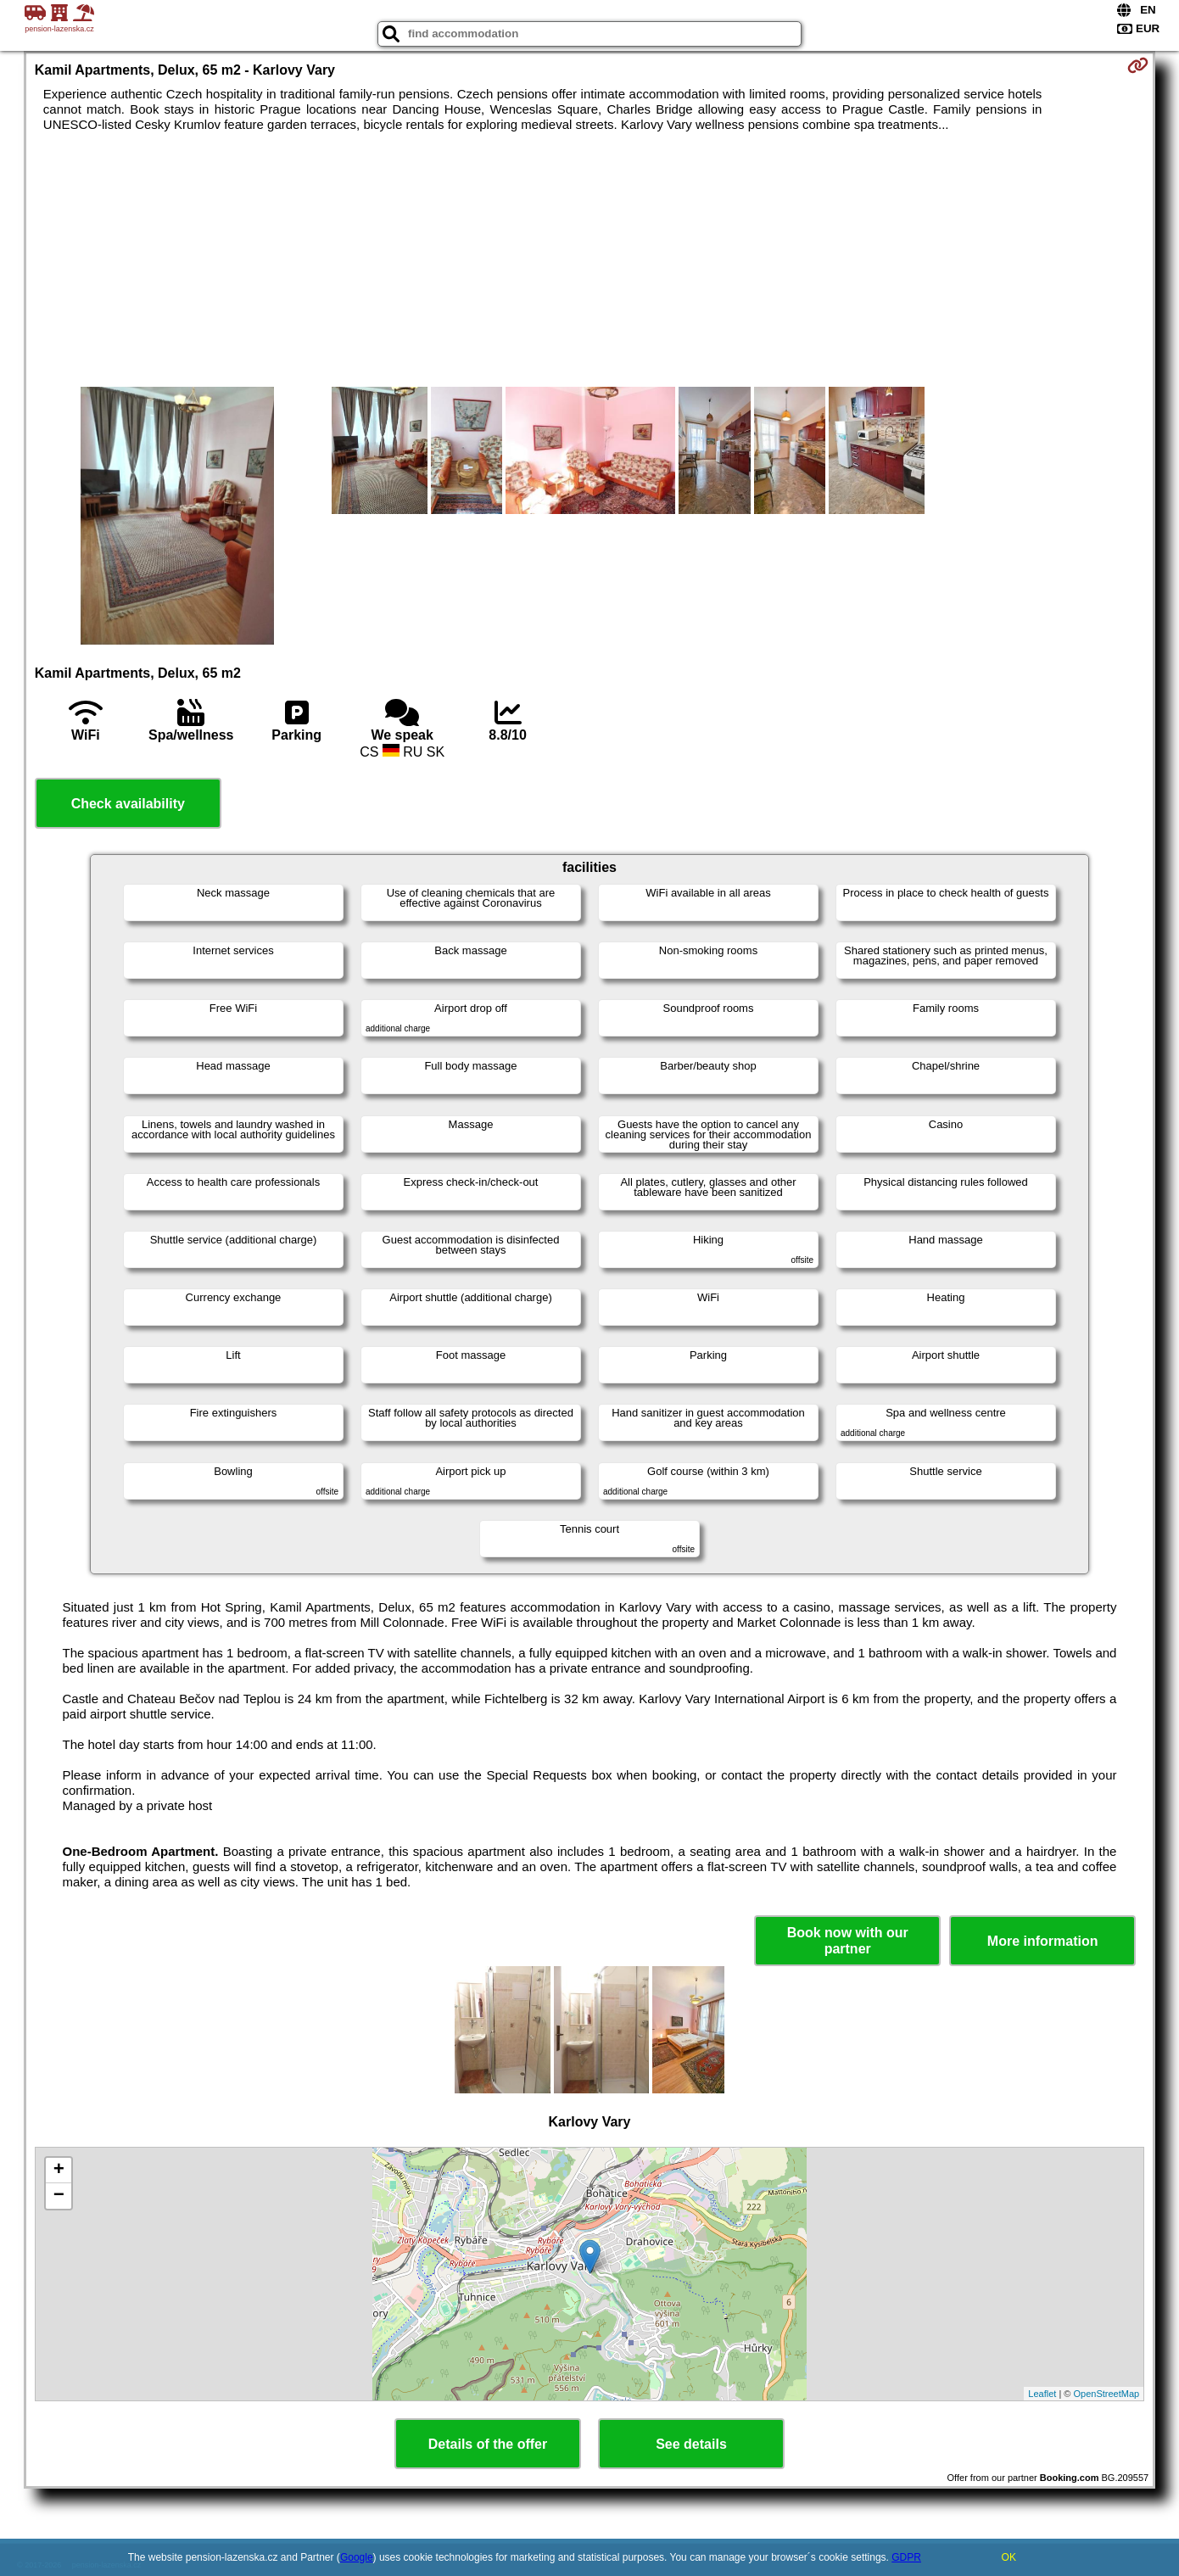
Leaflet (1042, 2394)
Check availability (128, 803)
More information (1042, 1941)
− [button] (58, 2196)
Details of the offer (487, 2444)
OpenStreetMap (1107, 2394)
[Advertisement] (589, 259)
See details (691, 2444)
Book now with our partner (847, 1940)
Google (356, 2557)
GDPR (906, 2557)
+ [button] (58, 2170)
